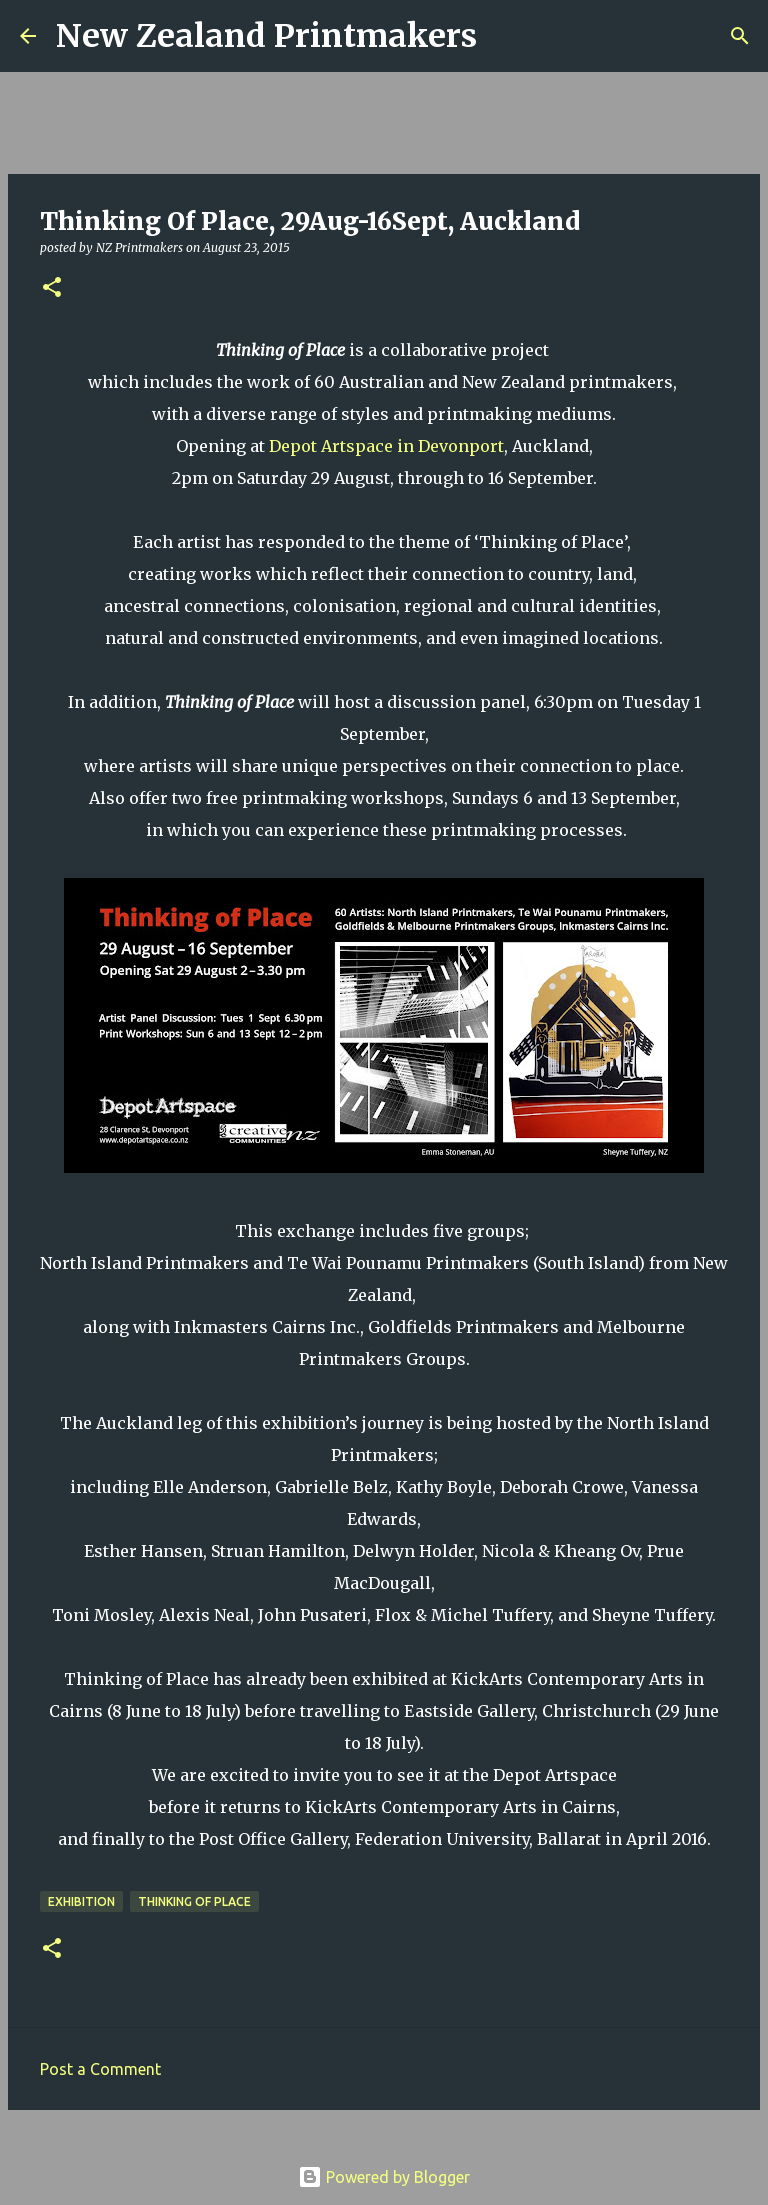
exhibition (81, 1901)
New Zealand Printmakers (266, 36)
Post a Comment (100, 2069)
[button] (52, 288)
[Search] (505, 36)
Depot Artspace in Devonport (386, 446)
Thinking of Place (194, 1901)
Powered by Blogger (384, 2177)
